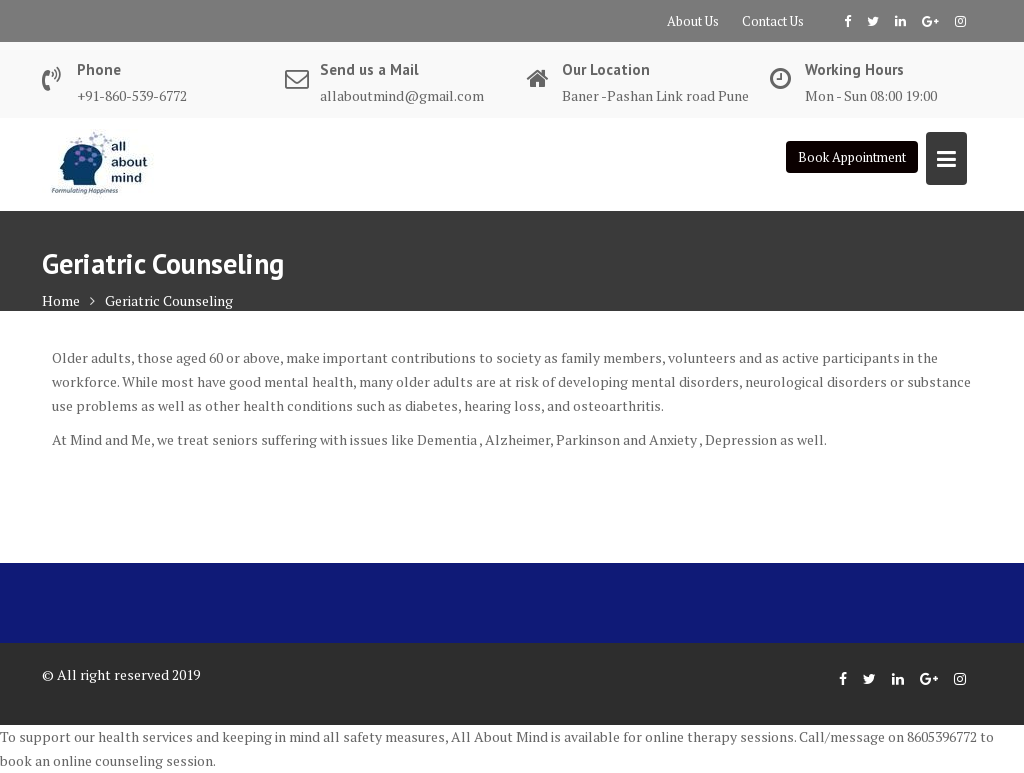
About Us (693, 21)
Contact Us (773, 21)
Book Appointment (852, 157)
